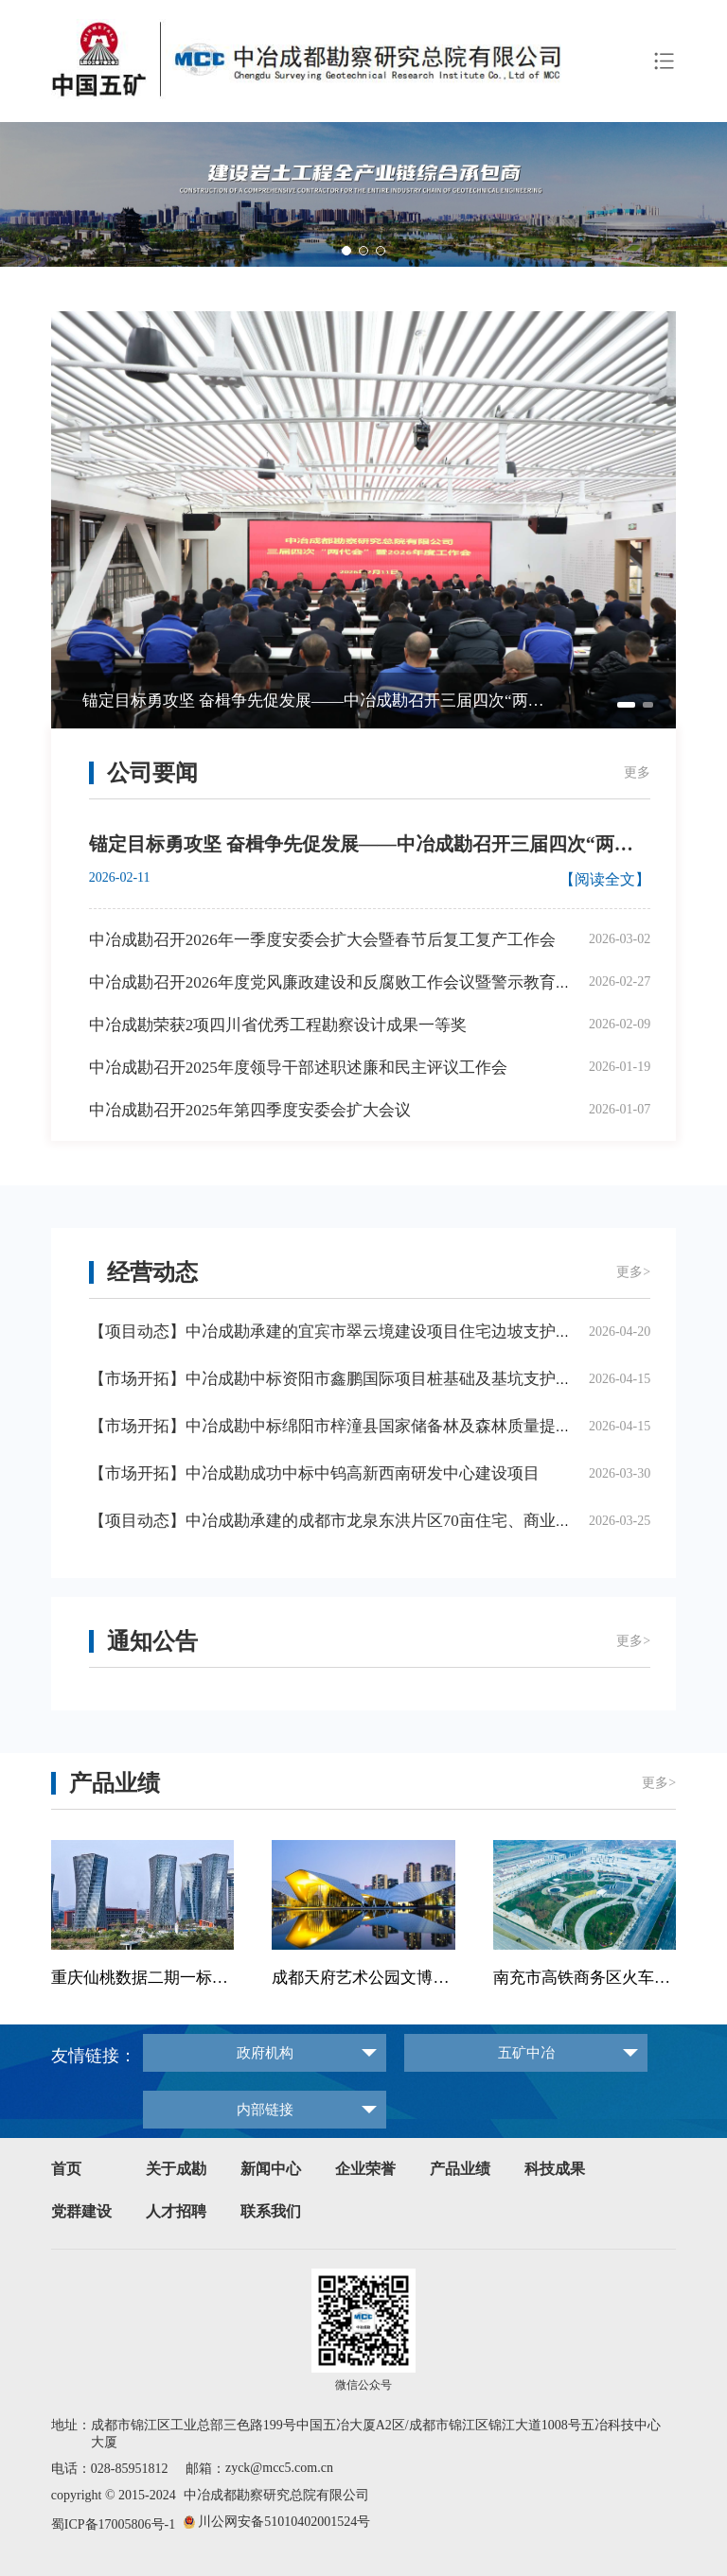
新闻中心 (270, 2169)
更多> (633, 1272)
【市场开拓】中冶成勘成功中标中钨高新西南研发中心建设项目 (314, 1473)
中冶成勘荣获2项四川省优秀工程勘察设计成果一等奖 (278, 1025)
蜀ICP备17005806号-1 (113, 2524)
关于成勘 (176, 2169)
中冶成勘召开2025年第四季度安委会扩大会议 (250, 1110)
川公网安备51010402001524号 (284, 2522)
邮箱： (205, 2469)
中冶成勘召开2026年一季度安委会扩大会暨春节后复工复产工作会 (322, 940)
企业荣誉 (365, 2169)
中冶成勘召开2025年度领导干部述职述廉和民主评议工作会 (298, 1068)
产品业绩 (460, 2169)
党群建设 (81, 2211)
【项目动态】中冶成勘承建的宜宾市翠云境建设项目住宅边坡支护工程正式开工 (370, 1332)
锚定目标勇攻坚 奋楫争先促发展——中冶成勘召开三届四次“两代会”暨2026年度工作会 (320, 701)
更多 (637, 772)
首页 (66, 2169)
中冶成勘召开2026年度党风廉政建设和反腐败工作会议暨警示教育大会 (338, 982)
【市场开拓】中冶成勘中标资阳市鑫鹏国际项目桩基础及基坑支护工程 (338, 1379)
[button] (705, 187)
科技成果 (554, 2169)
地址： (71, 2425)
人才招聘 (176, 2211)
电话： (71, 2469)
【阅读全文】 (604, 879)
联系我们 (270, 2211)
